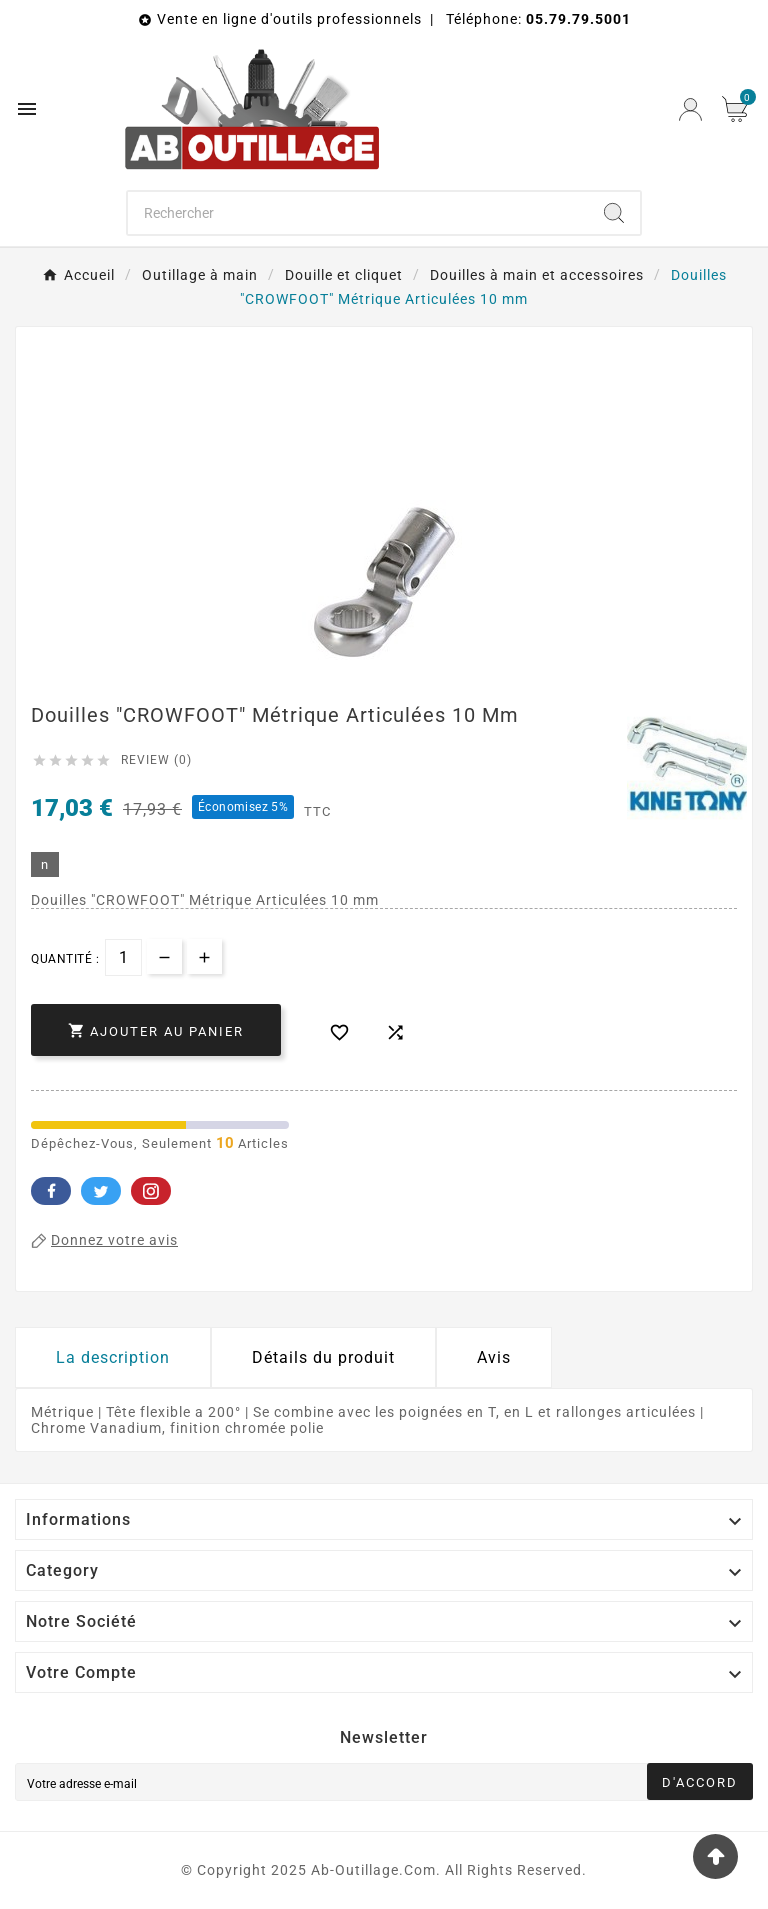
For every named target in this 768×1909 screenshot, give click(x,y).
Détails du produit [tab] (323, 1357)
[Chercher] (358, 213)
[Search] (614, 213)
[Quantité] (123, 957)
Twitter (101, 1191)
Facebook (51, 1191)
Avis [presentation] (494, 1357)
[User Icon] (690, 109)
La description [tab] (113, 1357)
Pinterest (151, 1191)
